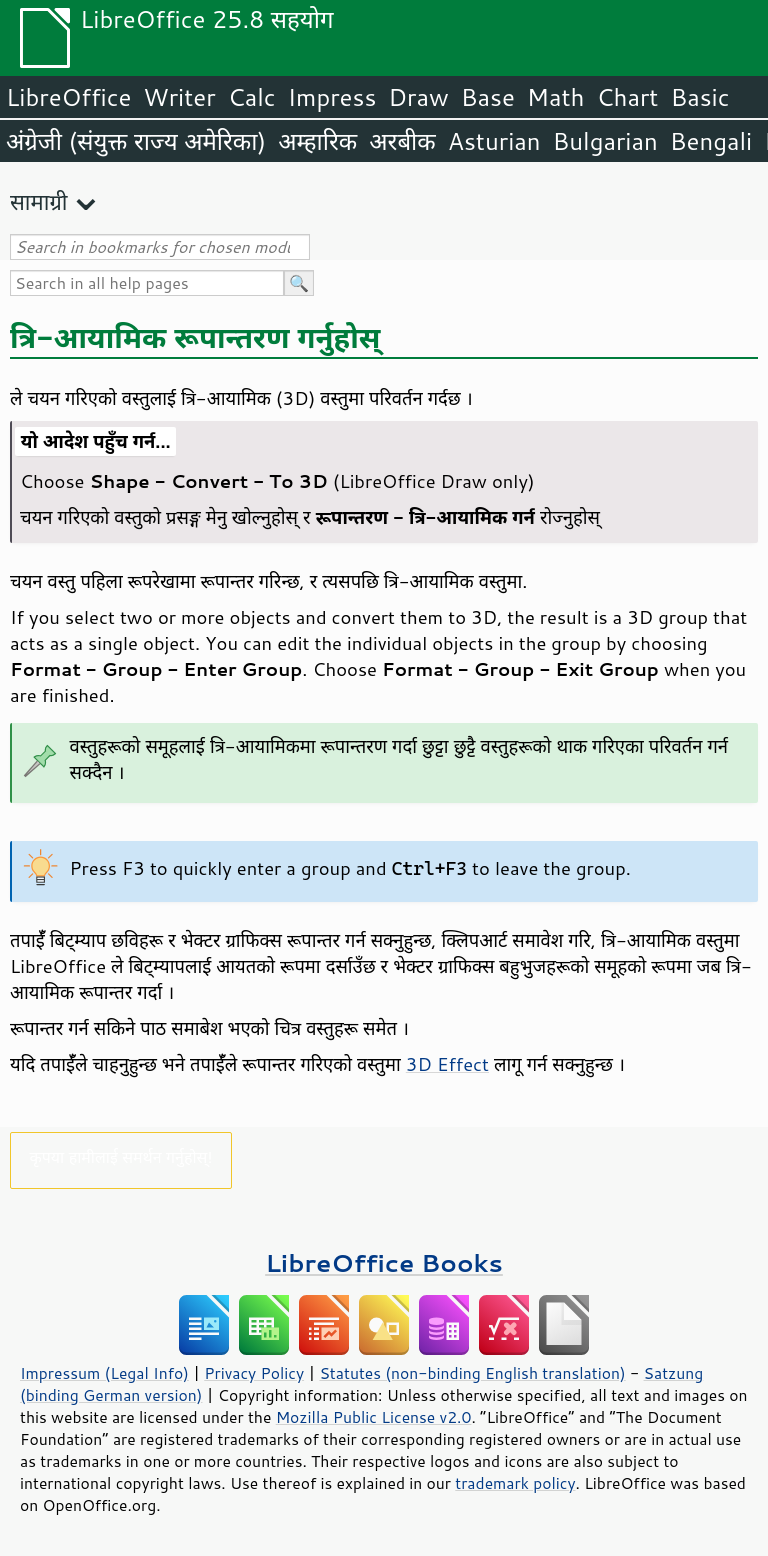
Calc (252, 97)
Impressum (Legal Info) (104, 1373)
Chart (627, 97)
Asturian (494, 141)
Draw (418, 97)
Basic (699, 97)
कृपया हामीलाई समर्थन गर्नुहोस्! (120, 1156)
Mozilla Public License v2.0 (374, 1417)
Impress (332, 97)
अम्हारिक (317, 141)
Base (488, 97)
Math (556, 97)
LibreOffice (68, 97)
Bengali (711, 141)
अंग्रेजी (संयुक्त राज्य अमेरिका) (136, 141)
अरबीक (402, 141)
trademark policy (515, 1483)
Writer (179, 97)
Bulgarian (605, 141)
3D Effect (447, 1064)
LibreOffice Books (384, 1262)
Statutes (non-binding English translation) (472, 1373)
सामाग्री (39, 201)
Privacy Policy (254, 1373)
